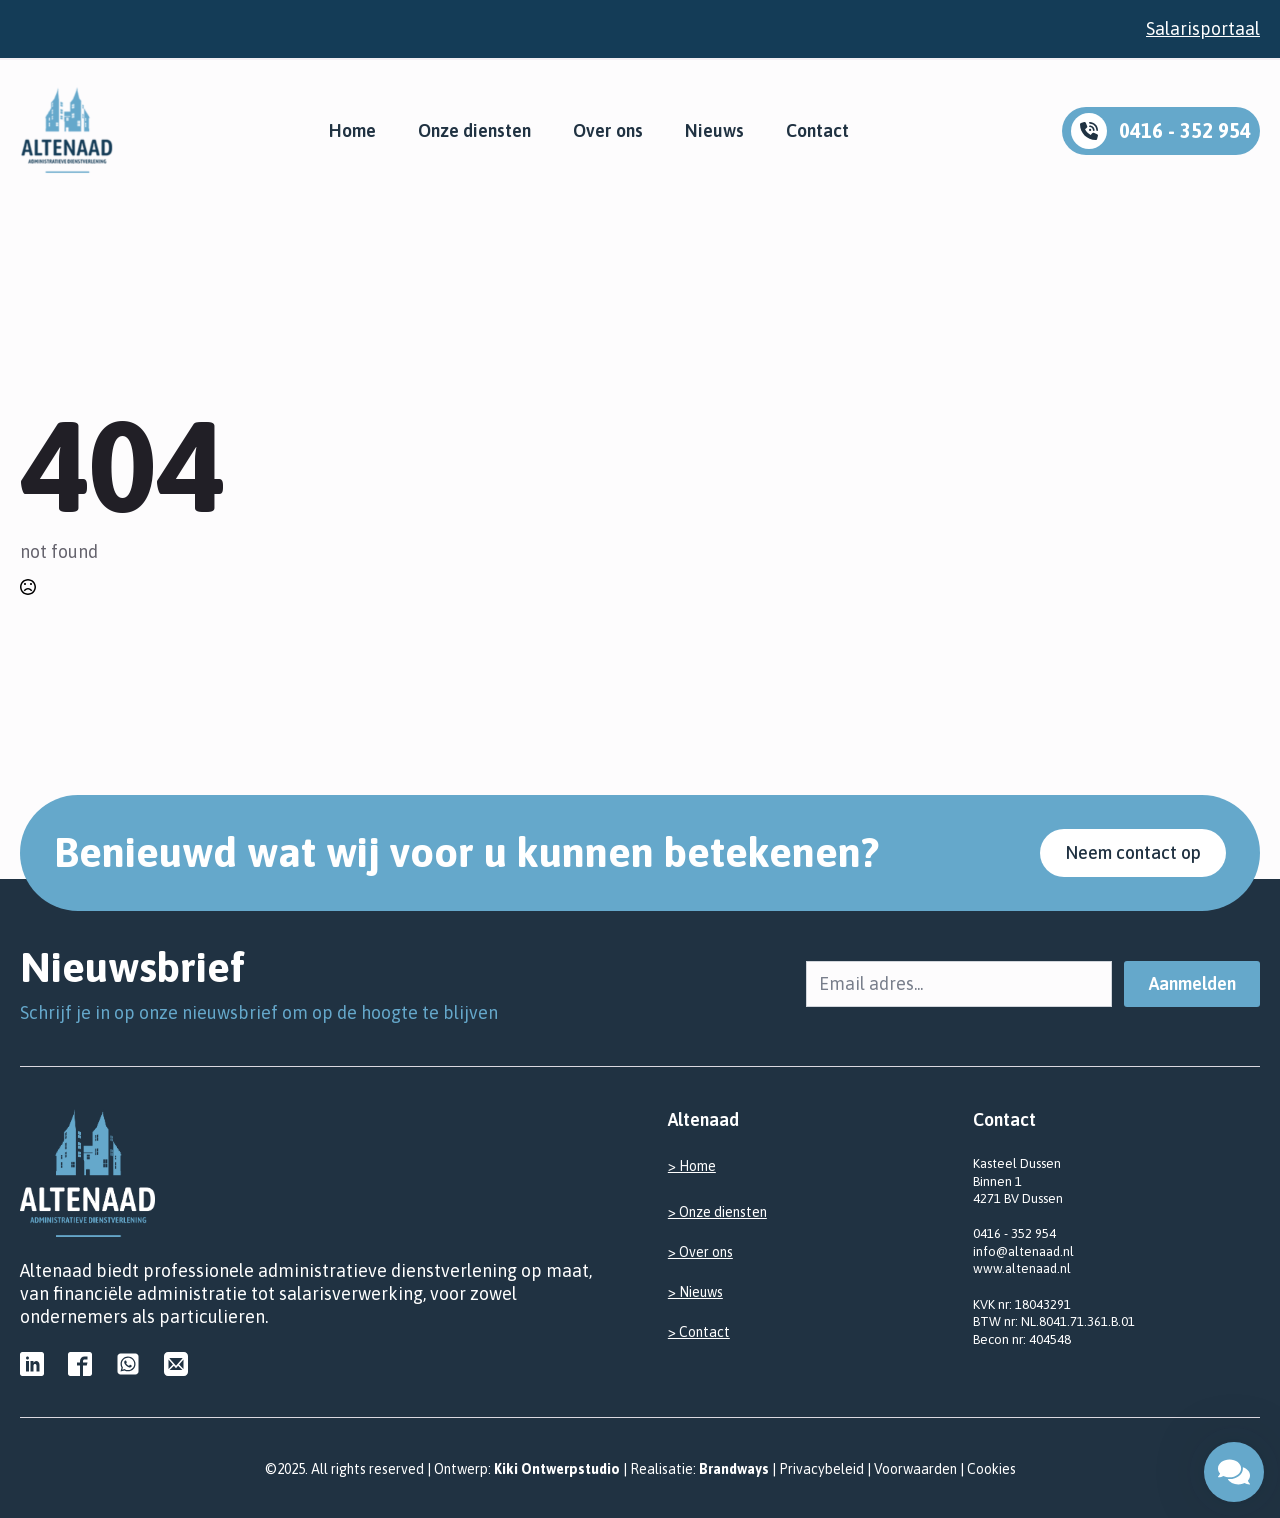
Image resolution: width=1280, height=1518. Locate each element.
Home (352, 131)
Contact (817, 131)
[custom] (32, 1364)
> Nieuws (695, 1292)
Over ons (608, 131)
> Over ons (700, 1252)
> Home (692, 1166)
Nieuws (714, 131)
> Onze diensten (717, 1212)
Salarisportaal (1203, 28)
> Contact (699, 1332)
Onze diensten (474, 131)
